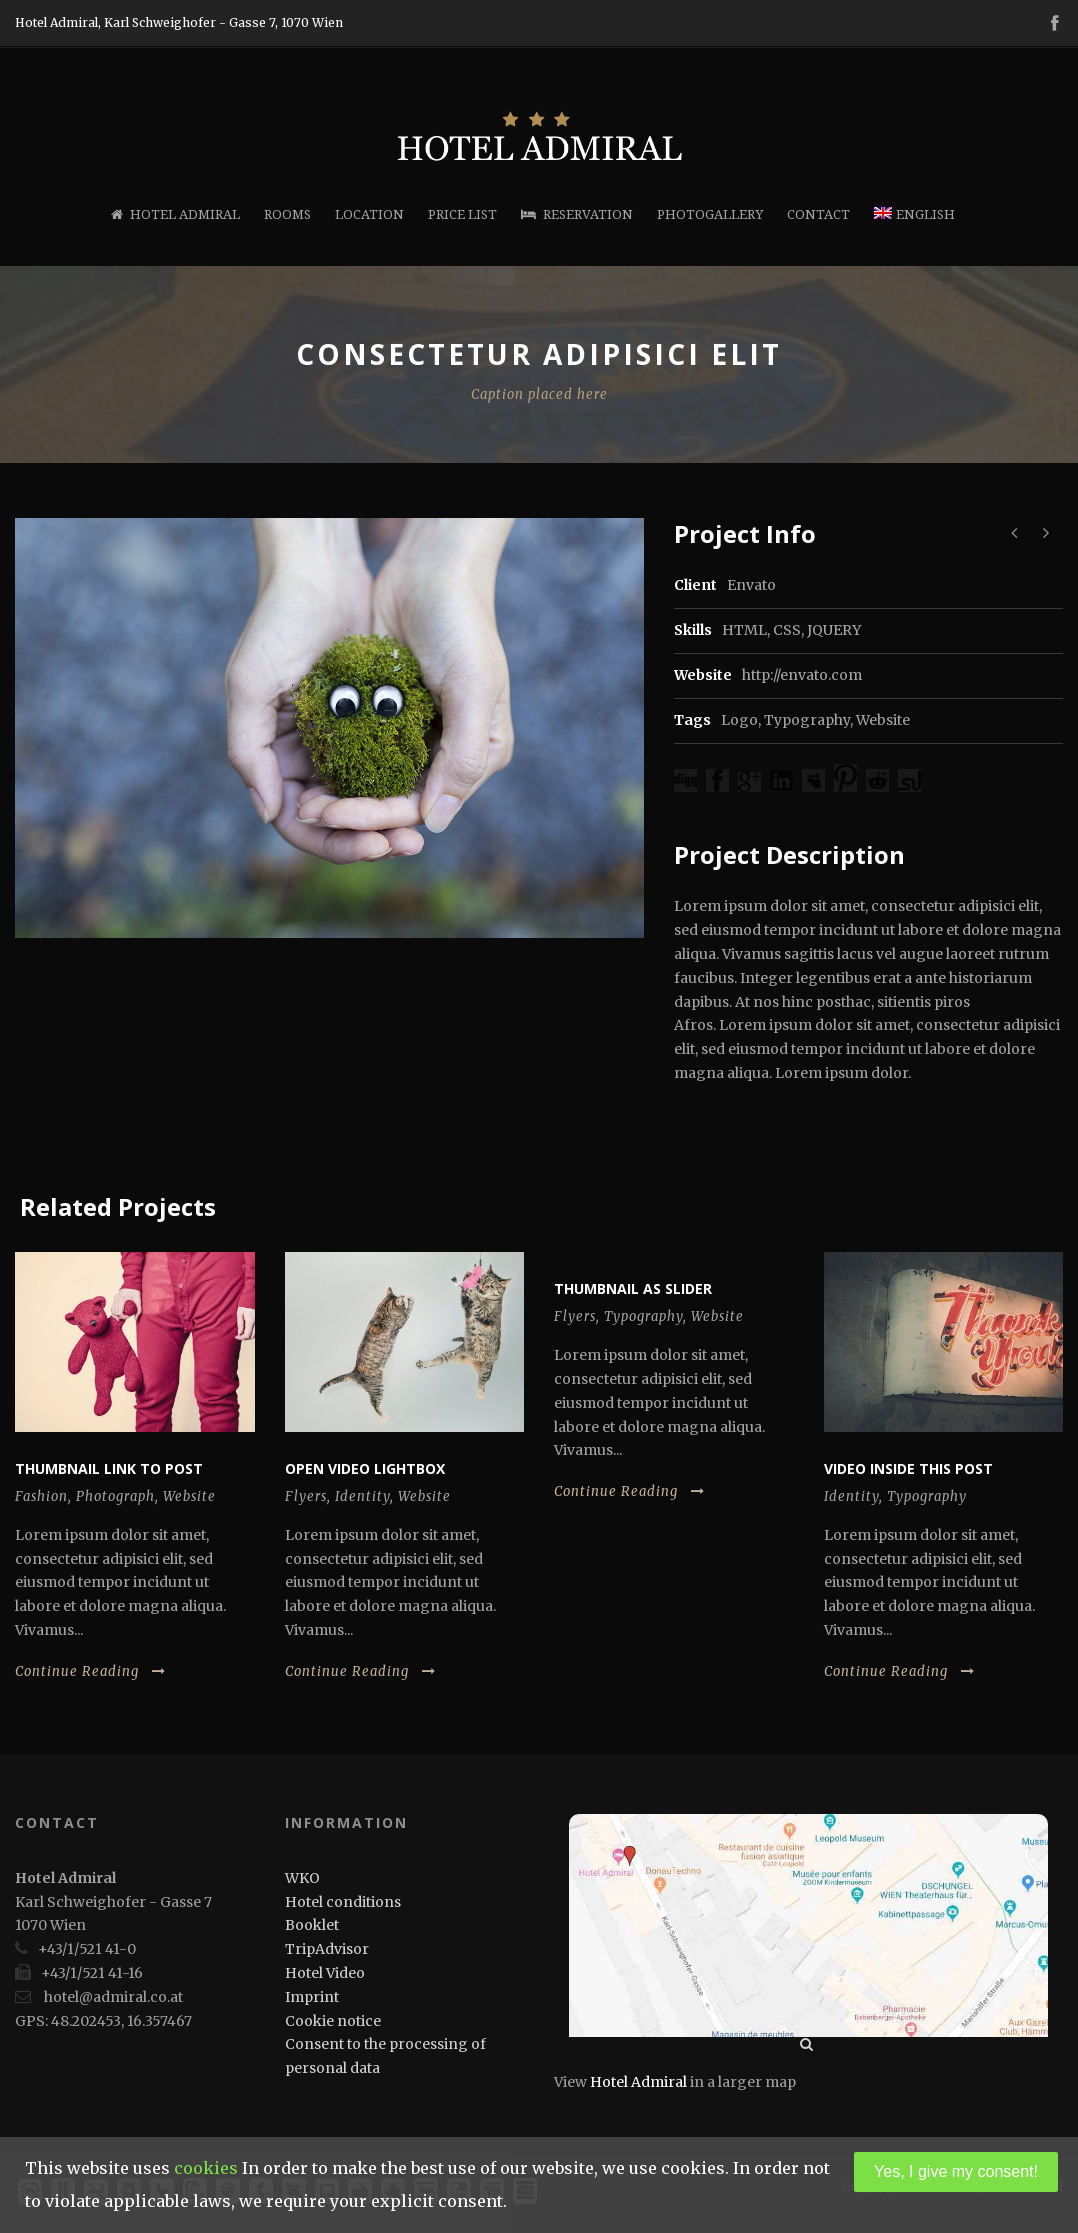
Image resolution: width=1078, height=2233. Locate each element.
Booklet (312, 1925)
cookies (206, 2168)
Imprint (312, 1997)
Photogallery (710, 214)
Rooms (287, 214)
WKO (302, 1878)
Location (369, 214)
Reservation (577, 214)
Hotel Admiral (175, 214)
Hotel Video (325, 1973)
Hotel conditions (343, 1902)
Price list (462, 214)
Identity (362, 1496)
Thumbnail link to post (109, 1468)
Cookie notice (333, 2021)
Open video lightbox (365, 1468)
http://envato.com (802, 675)
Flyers (306, 1496)
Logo (739, 720)
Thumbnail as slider (633, 1288)
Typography (807, 720)
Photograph (115, 1496)
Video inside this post (908, 1468)
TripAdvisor (327, 1949)
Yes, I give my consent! (956, 2171)
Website (883, 720)
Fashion (41, 1496)
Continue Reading (90, 1671)
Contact (818, 214)
